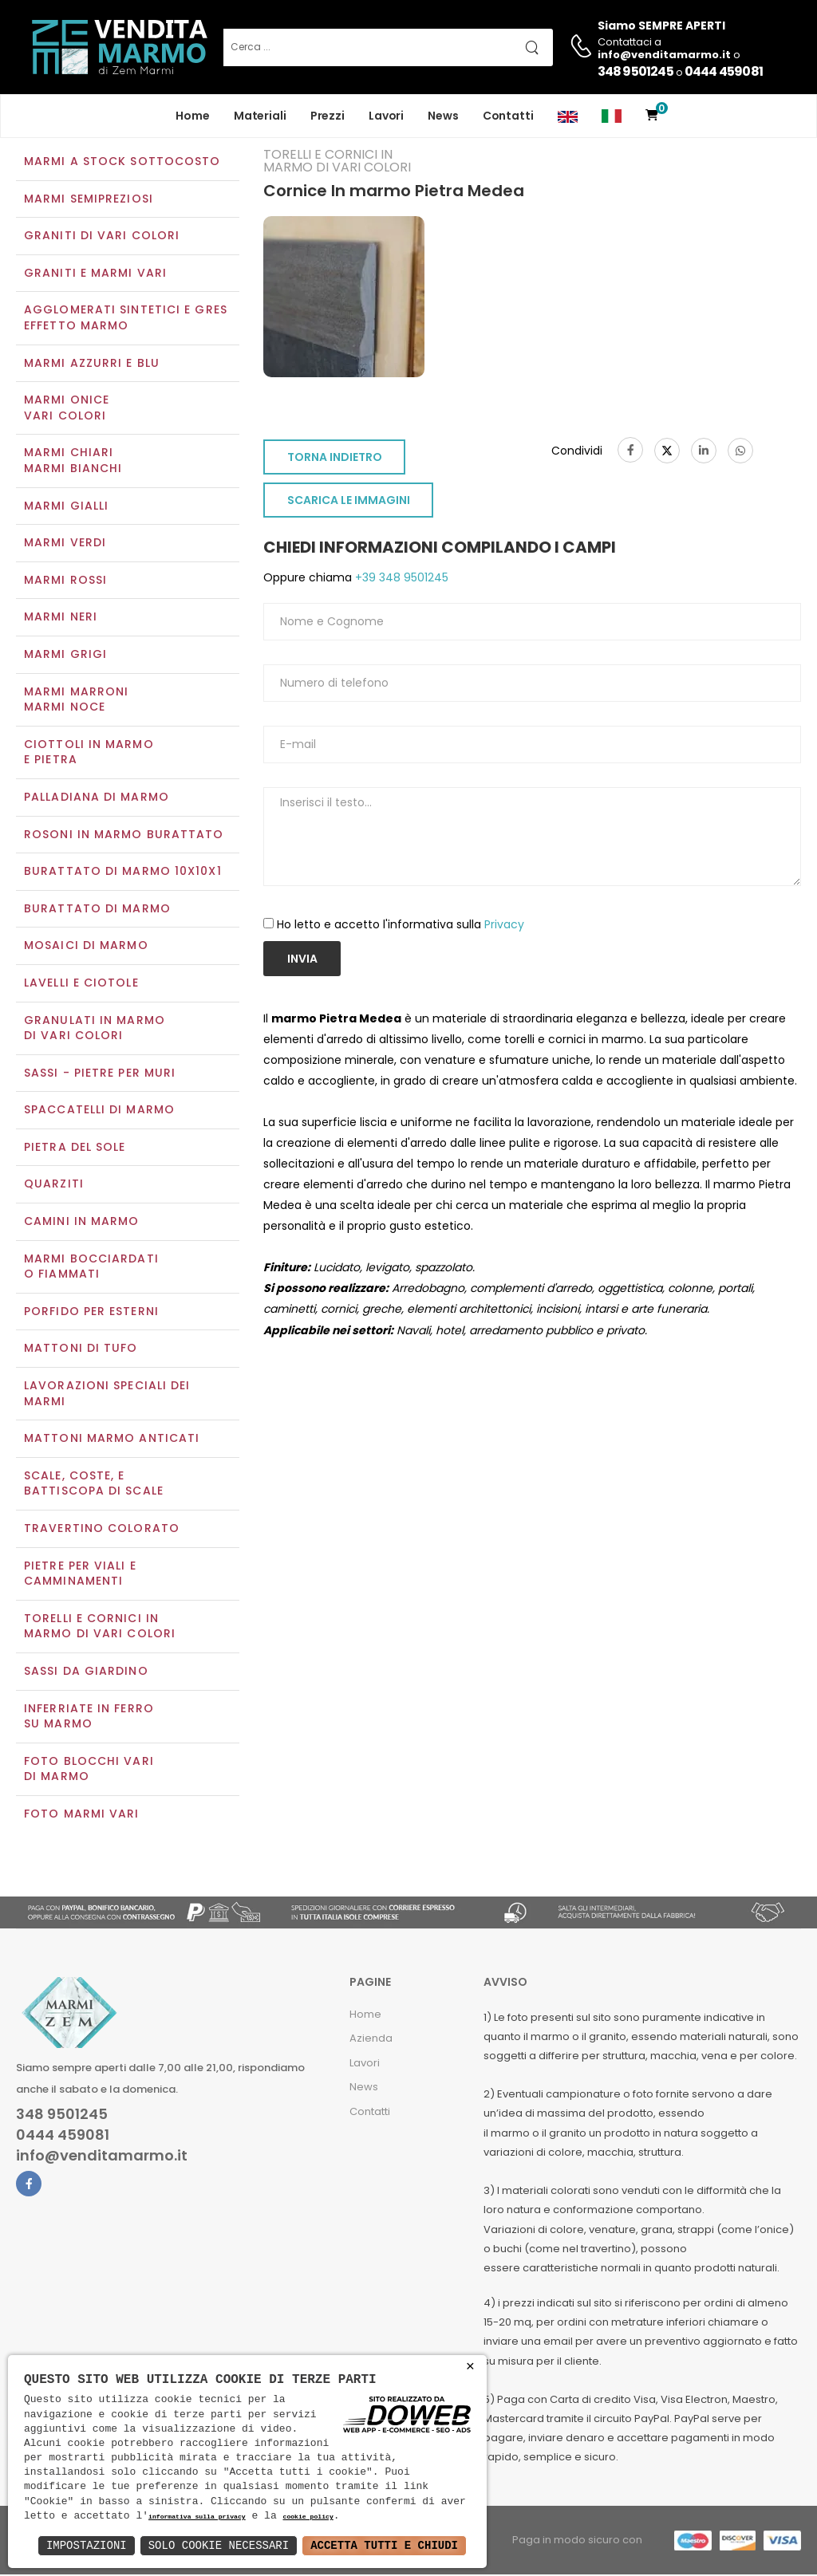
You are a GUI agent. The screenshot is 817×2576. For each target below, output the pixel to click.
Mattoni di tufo (81, 1350)
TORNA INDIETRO (334, 459)
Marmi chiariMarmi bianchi (73, 463)
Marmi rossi (65, 581)
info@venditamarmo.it (101, 2158)
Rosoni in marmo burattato (124, 836)
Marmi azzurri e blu (92, 364)
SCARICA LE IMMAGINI (348, 502)
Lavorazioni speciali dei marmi (107, 1395)
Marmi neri (60, 619)
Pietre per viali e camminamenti (80, 1575)
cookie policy (307, 2517)
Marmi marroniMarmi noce (76, 701)
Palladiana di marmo (96, 798)
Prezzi (327, 116)
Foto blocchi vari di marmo (89, 1770)
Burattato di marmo (97, 910)
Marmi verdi (65, 545)
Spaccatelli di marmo (99, 1112)
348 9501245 (635, 71)
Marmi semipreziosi (88, 200)
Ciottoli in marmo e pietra (89, 754)
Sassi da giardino (86, 1672)
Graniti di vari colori (102, 238)
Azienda (371, 2040)
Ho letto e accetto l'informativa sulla (400, 926)
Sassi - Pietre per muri (100, 1074)
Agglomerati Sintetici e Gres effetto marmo (125, 320)
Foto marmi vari (82, 1815)
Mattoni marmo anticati (111, 1440)
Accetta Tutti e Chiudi (384, 2545)
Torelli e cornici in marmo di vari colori (100, 1628)
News (443, 116)
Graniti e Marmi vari (95, 274)
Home (193, 116)
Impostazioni (86, 2545)
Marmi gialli (66, 507)
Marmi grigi (65, 656)
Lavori (386, 116)
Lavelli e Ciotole (81, 984)
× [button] (470, 2367)
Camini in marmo (82, 1223)
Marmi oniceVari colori (66, 410)
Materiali (260, 116)
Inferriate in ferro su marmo (89, 1718)
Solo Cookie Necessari (218, 2545)
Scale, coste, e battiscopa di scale (94, 1485)
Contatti (508, 116)
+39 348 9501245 (400, 580)
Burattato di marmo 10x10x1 (123, 872)
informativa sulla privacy (197, 2517)
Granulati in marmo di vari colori (94, 1030)
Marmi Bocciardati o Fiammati (91, 1268)
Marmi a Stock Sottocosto (122, 163)
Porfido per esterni (91, 1313)
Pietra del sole (75, 1148)
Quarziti (54, 1186)
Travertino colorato (102, 1530)
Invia (302, 960)
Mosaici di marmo (86, 947)
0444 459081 (724, 71)
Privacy (504, 926)
